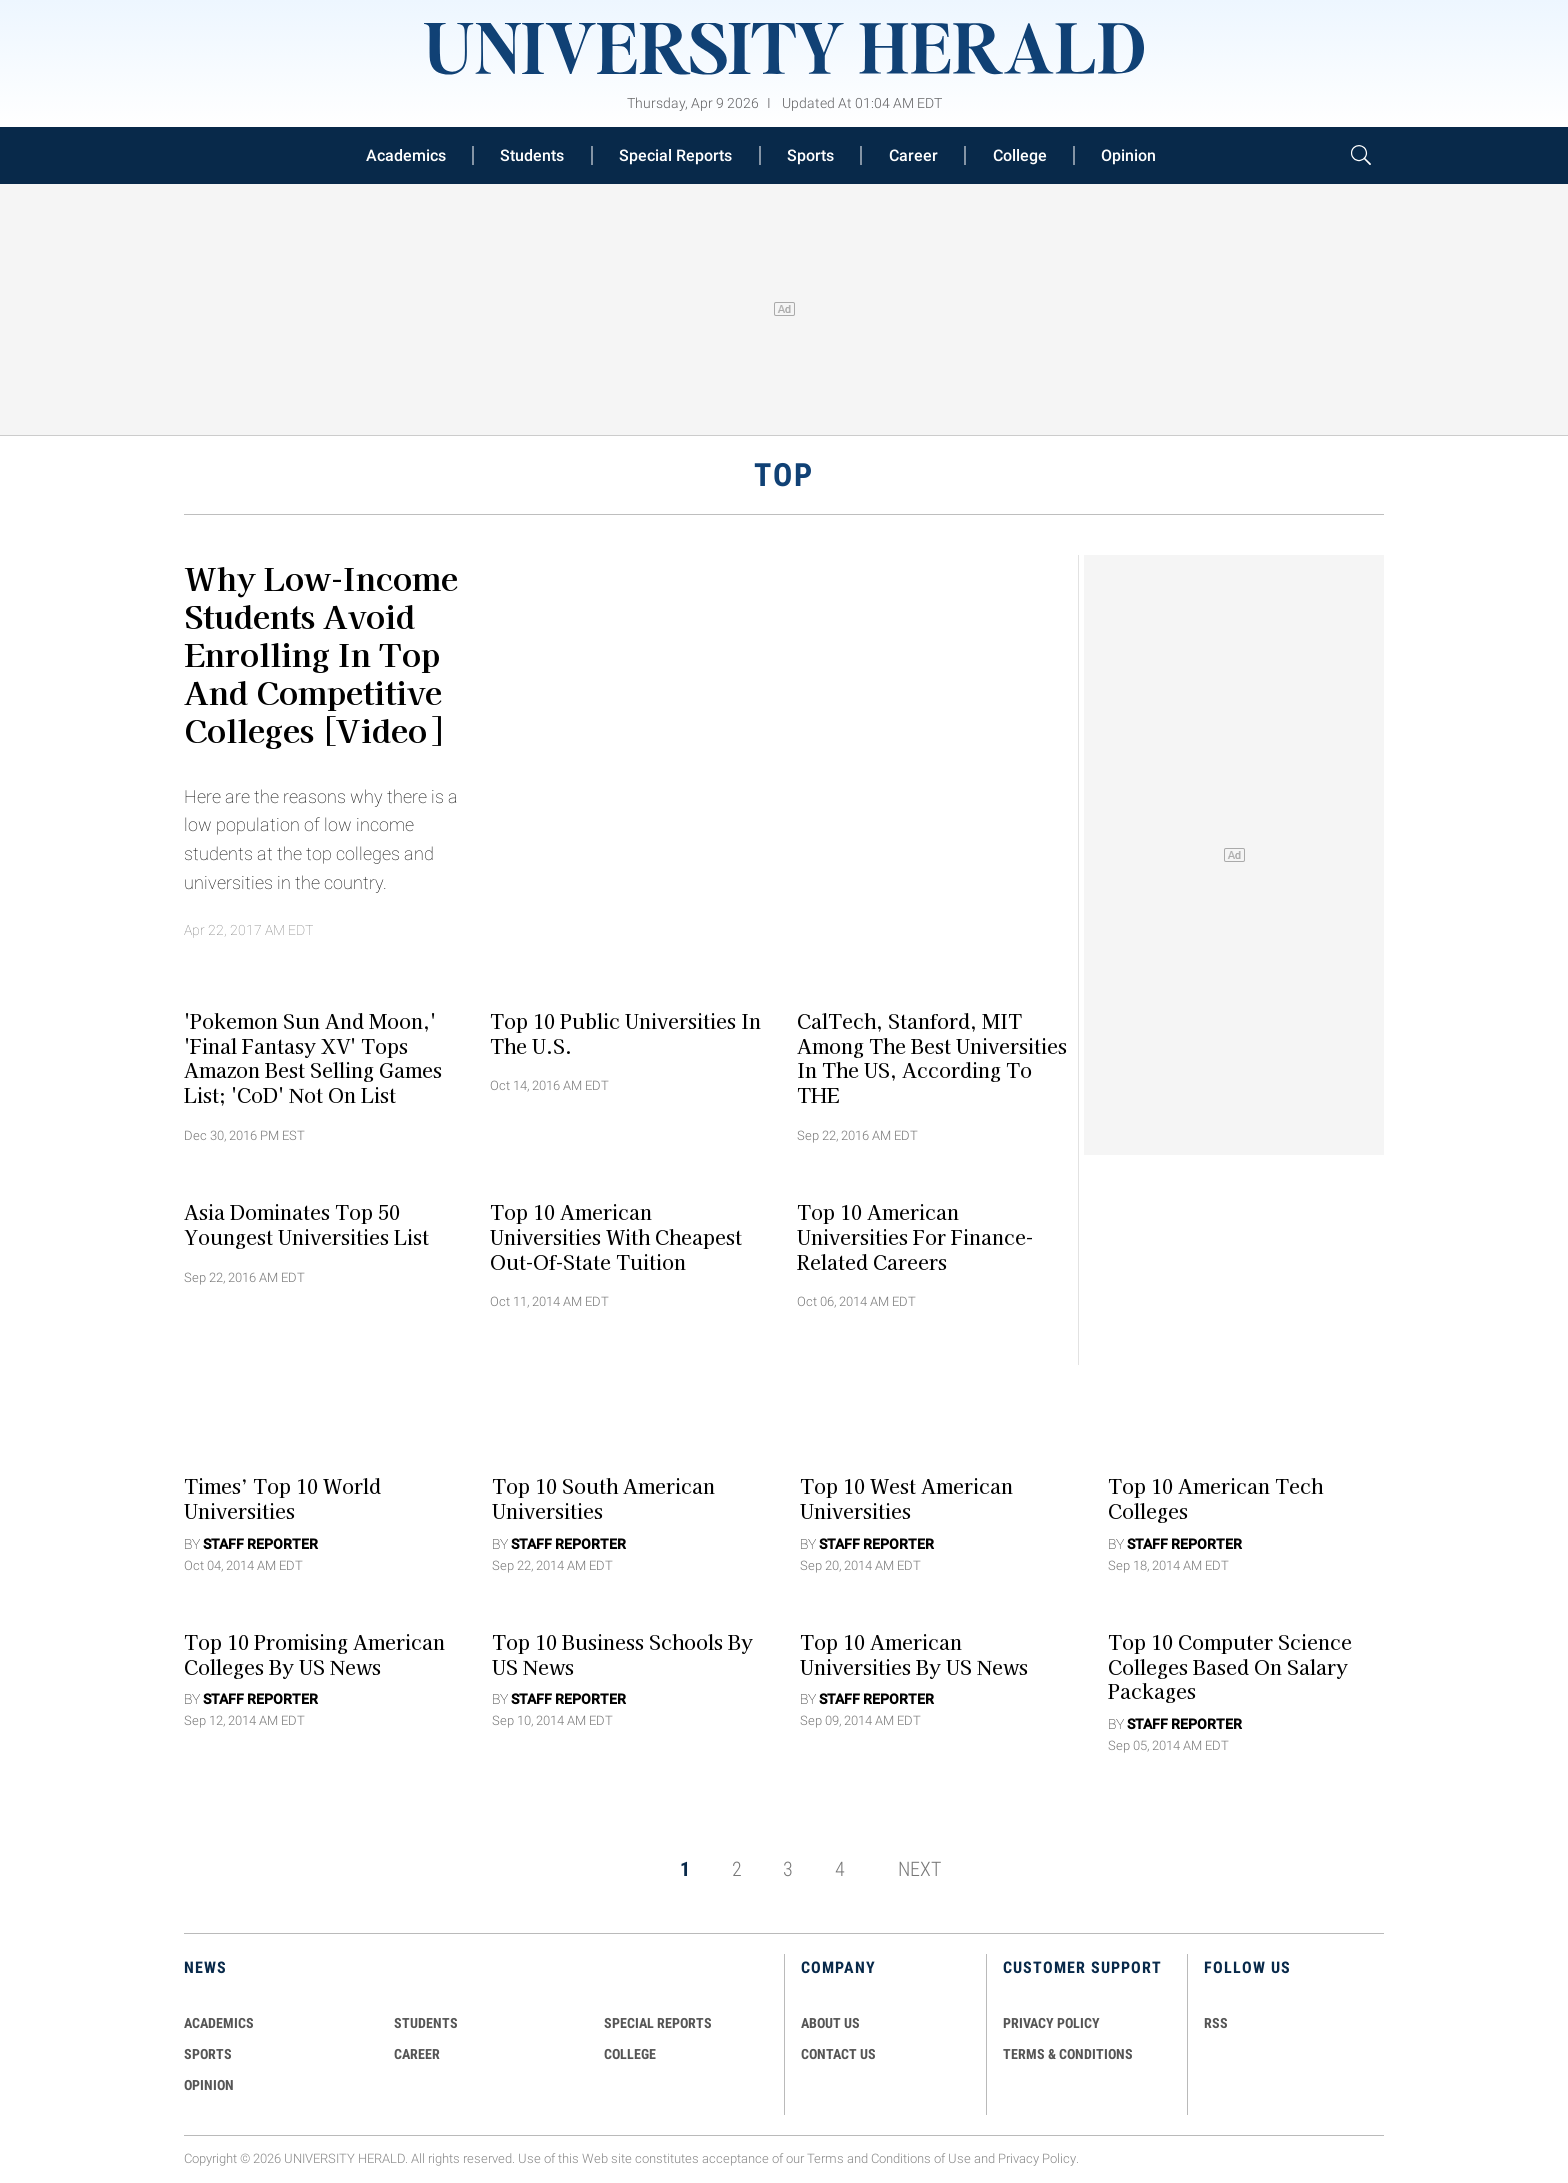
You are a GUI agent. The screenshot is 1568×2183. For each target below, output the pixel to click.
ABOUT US (830, 2023)
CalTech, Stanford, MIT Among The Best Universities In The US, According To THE (932, 1057)
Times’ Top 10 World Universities (282, 1498)
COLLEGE (630, 2054)
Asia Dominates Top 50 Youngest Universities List (306, 1224)
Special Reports (675, 155)
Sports (810, 155)
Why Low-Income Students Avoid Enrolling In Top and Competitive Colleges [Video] (321, 653)
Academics (406, 155)
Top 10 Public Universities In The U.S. (625, 1032)
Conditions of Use (921, 2158)
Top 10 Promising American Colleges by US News (314, 1653)
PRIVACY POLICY (1051, 2023)
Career (913, 155)
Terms (825, 2158)
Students (532, 155)
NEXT (919, 1869)
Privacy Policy (1037, 2158)
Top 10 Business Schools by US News (622, 1653)
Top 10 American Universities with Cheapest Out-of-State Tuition (616, 1237)
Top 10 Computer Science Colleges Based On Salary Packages (1230, 1666)
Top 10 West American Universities (906, 1498)
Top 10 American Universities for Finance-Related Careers (915, 1237)
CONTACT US (838, 2054)
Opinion (1128, 155)
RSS (1216, 2023)
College (1020, 155)
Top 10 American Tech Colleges (1215, 1498)
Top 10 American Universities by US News (914, 1653)
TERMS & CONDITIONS (1068, 2054)
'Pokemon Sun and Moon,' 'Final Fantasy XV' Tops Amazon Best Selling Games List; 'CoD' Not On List (313, 1057)
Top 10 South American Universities (603, 1498)
